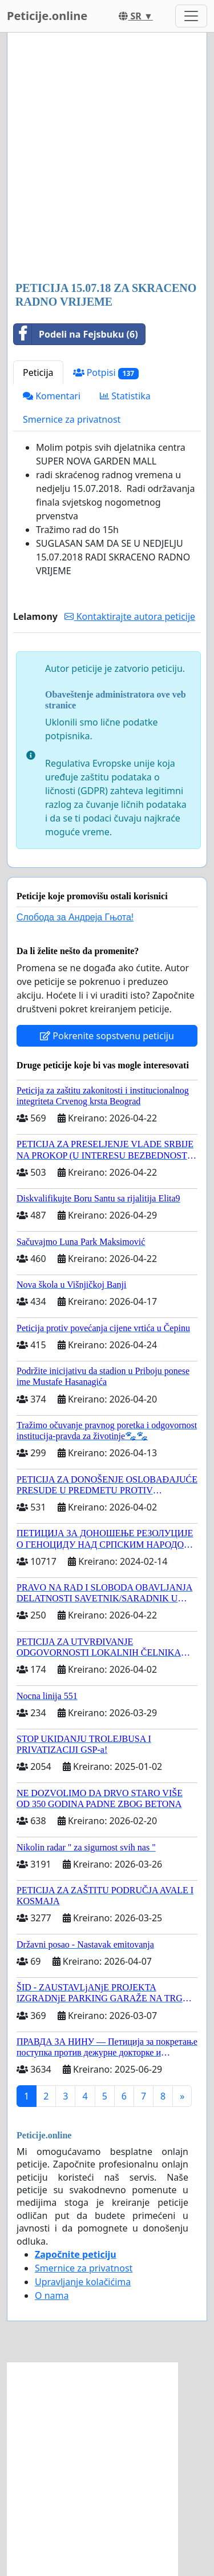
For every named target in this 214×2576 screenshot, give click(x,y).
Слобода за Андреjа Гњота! (75, 917)
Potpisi (106, 372)
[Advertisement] (107, 158)
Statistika (125, 396)
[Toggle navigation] (191, 16)
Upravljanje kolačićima (83, 2281)
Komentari (51, 396)
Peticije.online (47, 15)
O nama (51, 2295)
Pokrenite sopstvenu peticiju (107, 1035)
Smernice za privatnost (71, 419)
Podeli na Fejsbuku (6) (76, 334)
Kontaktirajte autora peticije (129, 616)
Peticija (38, 372)
